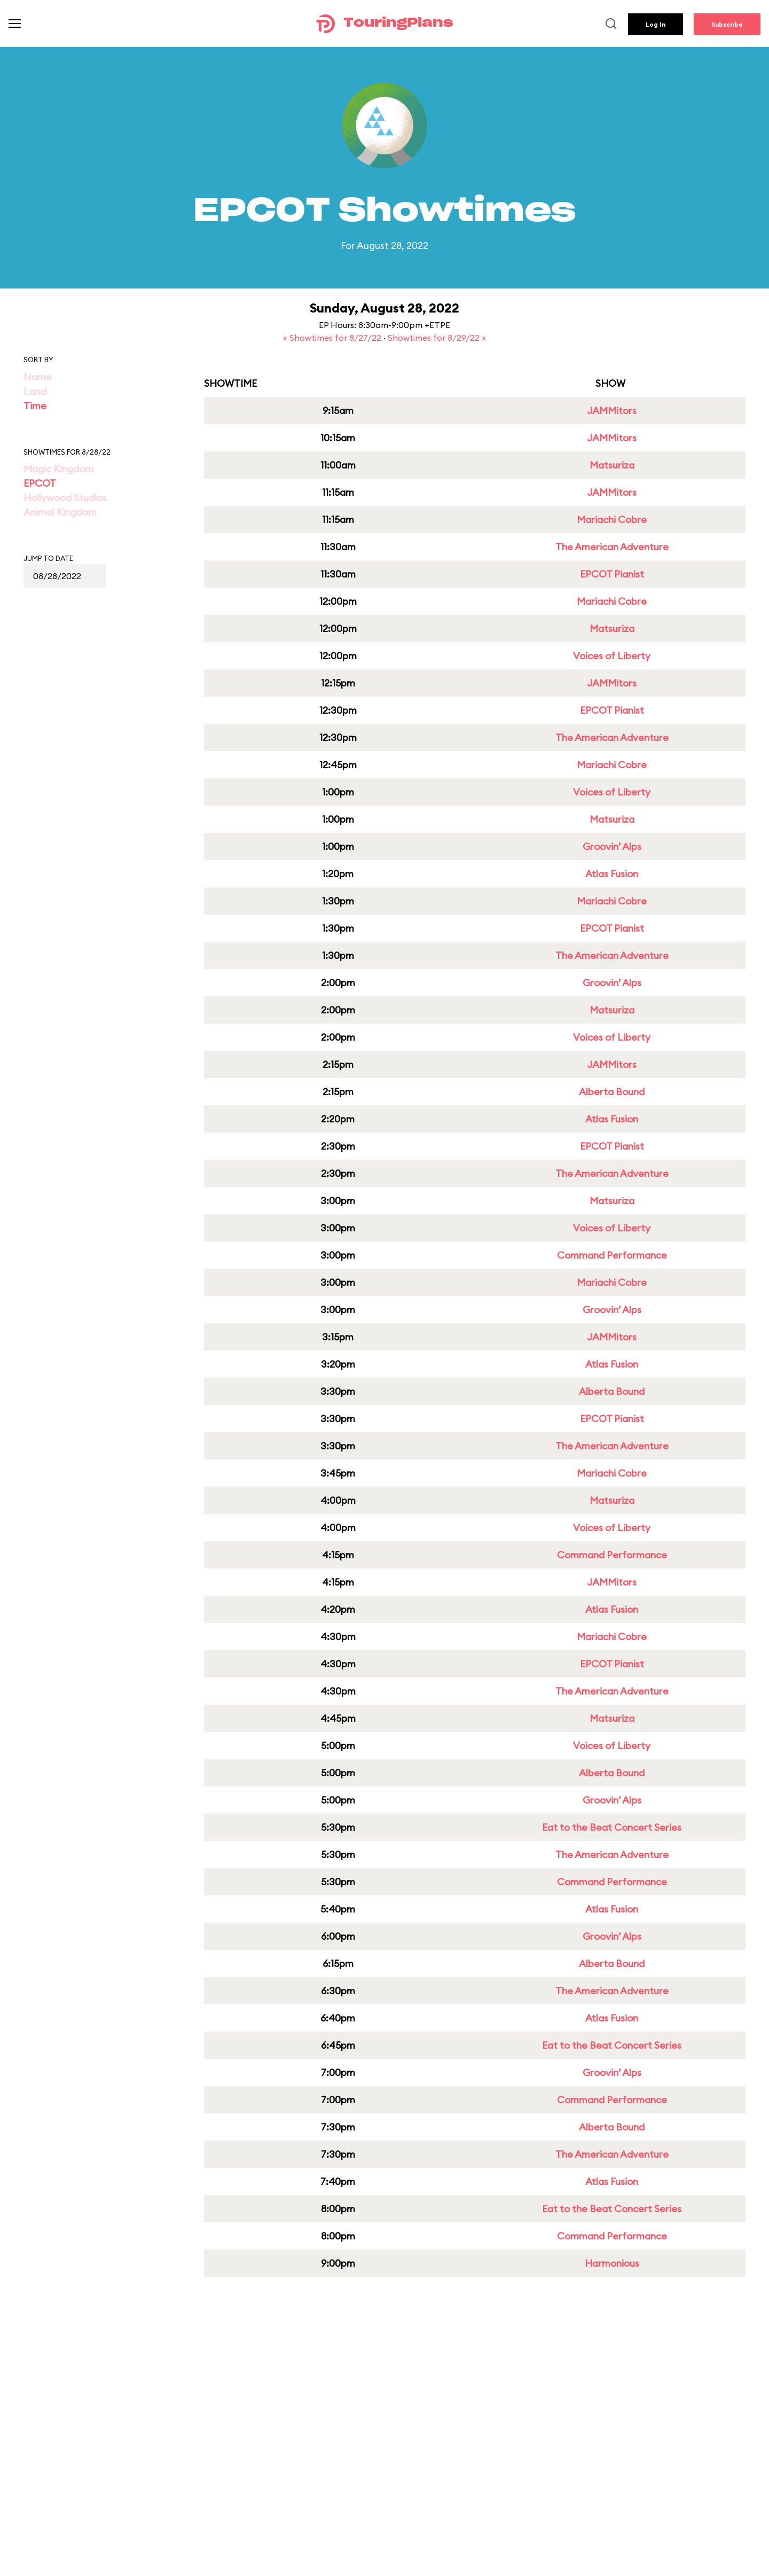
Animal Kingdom (60, 512)
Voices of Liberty (611, 656)
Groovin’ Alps (612, 846)
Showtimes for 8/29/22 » (437, 337)
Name (37, 377)
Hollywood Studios (65, 497)
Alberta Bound (612, 1092)
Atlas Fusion (611, 874)
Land (34, 391)
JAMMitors (612, 410)
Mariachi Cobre (612, 519)
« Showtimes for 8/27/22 (333, 337)
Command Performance (612, 1255)
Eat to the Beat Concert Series (611, 1827)
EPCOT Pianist (612, 574)
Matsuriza (612, 465)
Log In (655, 24)
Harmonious (612, 2263)
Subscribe (727, 24)
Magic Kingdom (58, 469)
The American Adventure (612, 547)
